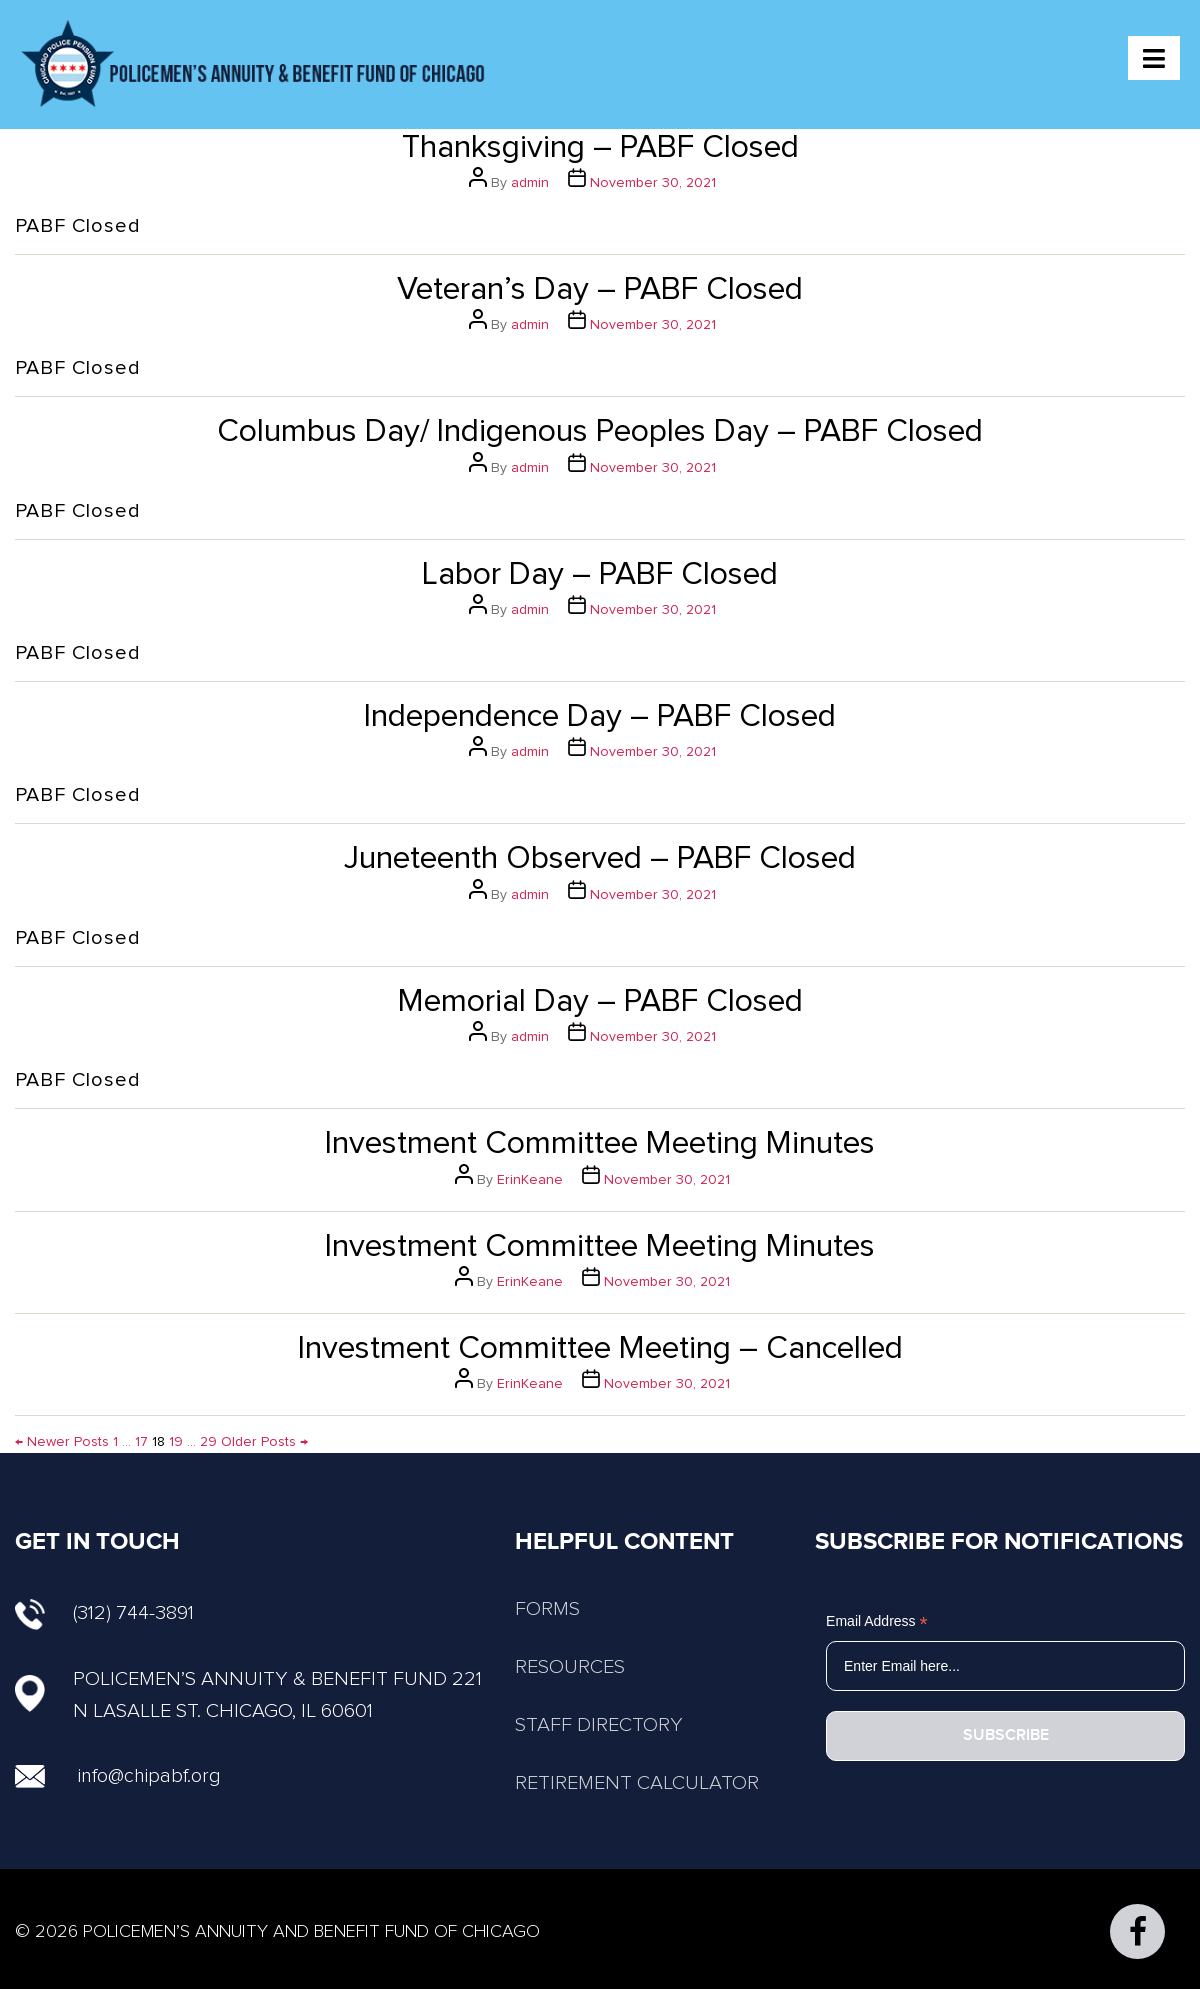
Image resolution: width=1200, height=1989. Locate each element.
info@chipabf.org (149, 1776)
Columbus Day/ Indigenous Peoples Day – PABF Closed (600, 432)
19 (176, 1442)
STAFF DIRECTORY (599, 1725)
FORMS (547, 1609)
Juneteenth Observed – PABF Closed (600, 859)
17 (141, 1442)
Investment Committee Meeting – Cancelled (600, 1349)
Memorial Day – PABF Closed (600, 1002)
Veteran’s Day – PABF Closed (600, 290)
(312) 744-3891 (104, 1613)
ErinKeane (530, 1180)
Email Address (877, 1621)
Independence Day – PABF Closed (600, 717)
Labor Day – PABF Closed (600, 575)
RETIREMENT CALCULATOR (637, 1783)
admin (530, 183)
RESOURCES (570, 1667)
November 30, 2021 (653, 183)
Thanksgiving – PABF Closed (600, 148)
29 (208, 1442)
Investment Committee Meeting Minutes (600, 1144)
